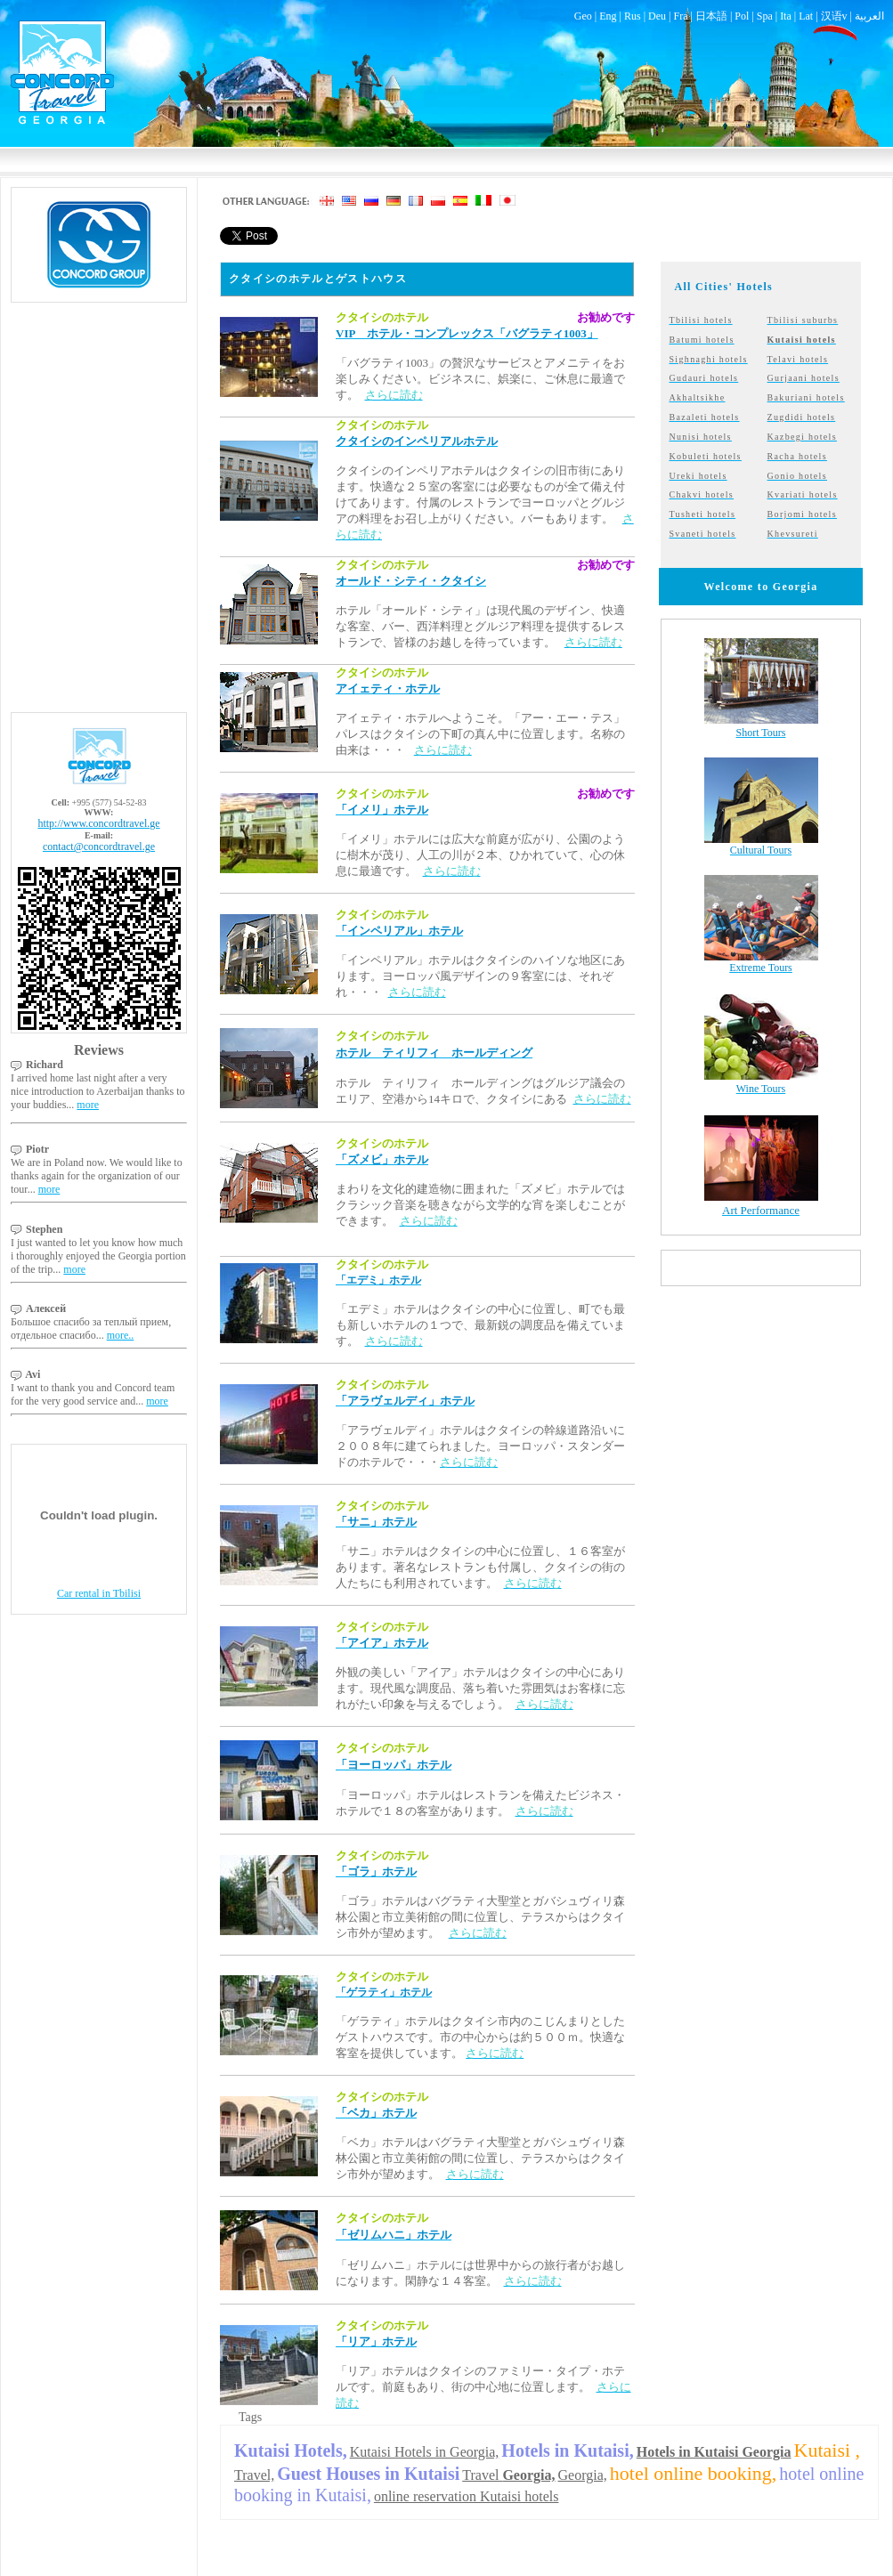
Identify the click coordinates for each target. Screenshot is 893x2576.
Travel (508, 2475)
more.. (120, 1335)
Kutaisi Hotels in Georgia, (424, 2451)
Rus (632, 16)
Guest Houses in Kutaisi (368, 2473)
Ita (786, 16)
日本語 (711, 16)
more (88, 1104)
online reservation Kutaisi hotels (466, 2496)
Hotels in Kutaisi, (567, 2450)
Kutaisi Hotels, (290, 2450)
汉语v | (838, 16)
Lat (806, 16)
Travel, (254, 2475)
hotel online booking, (693, 2473)
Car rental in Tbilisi (99, 1593)
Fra (680, 16)
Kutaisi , (827, 2450)
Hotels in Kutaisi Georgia (714, 2451)
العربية (869, 16)
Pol (742, 16)
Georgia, (582, 2475)
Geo (583, 16)
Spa (765, 16)
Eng (607, 16)
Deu (657, 16)
